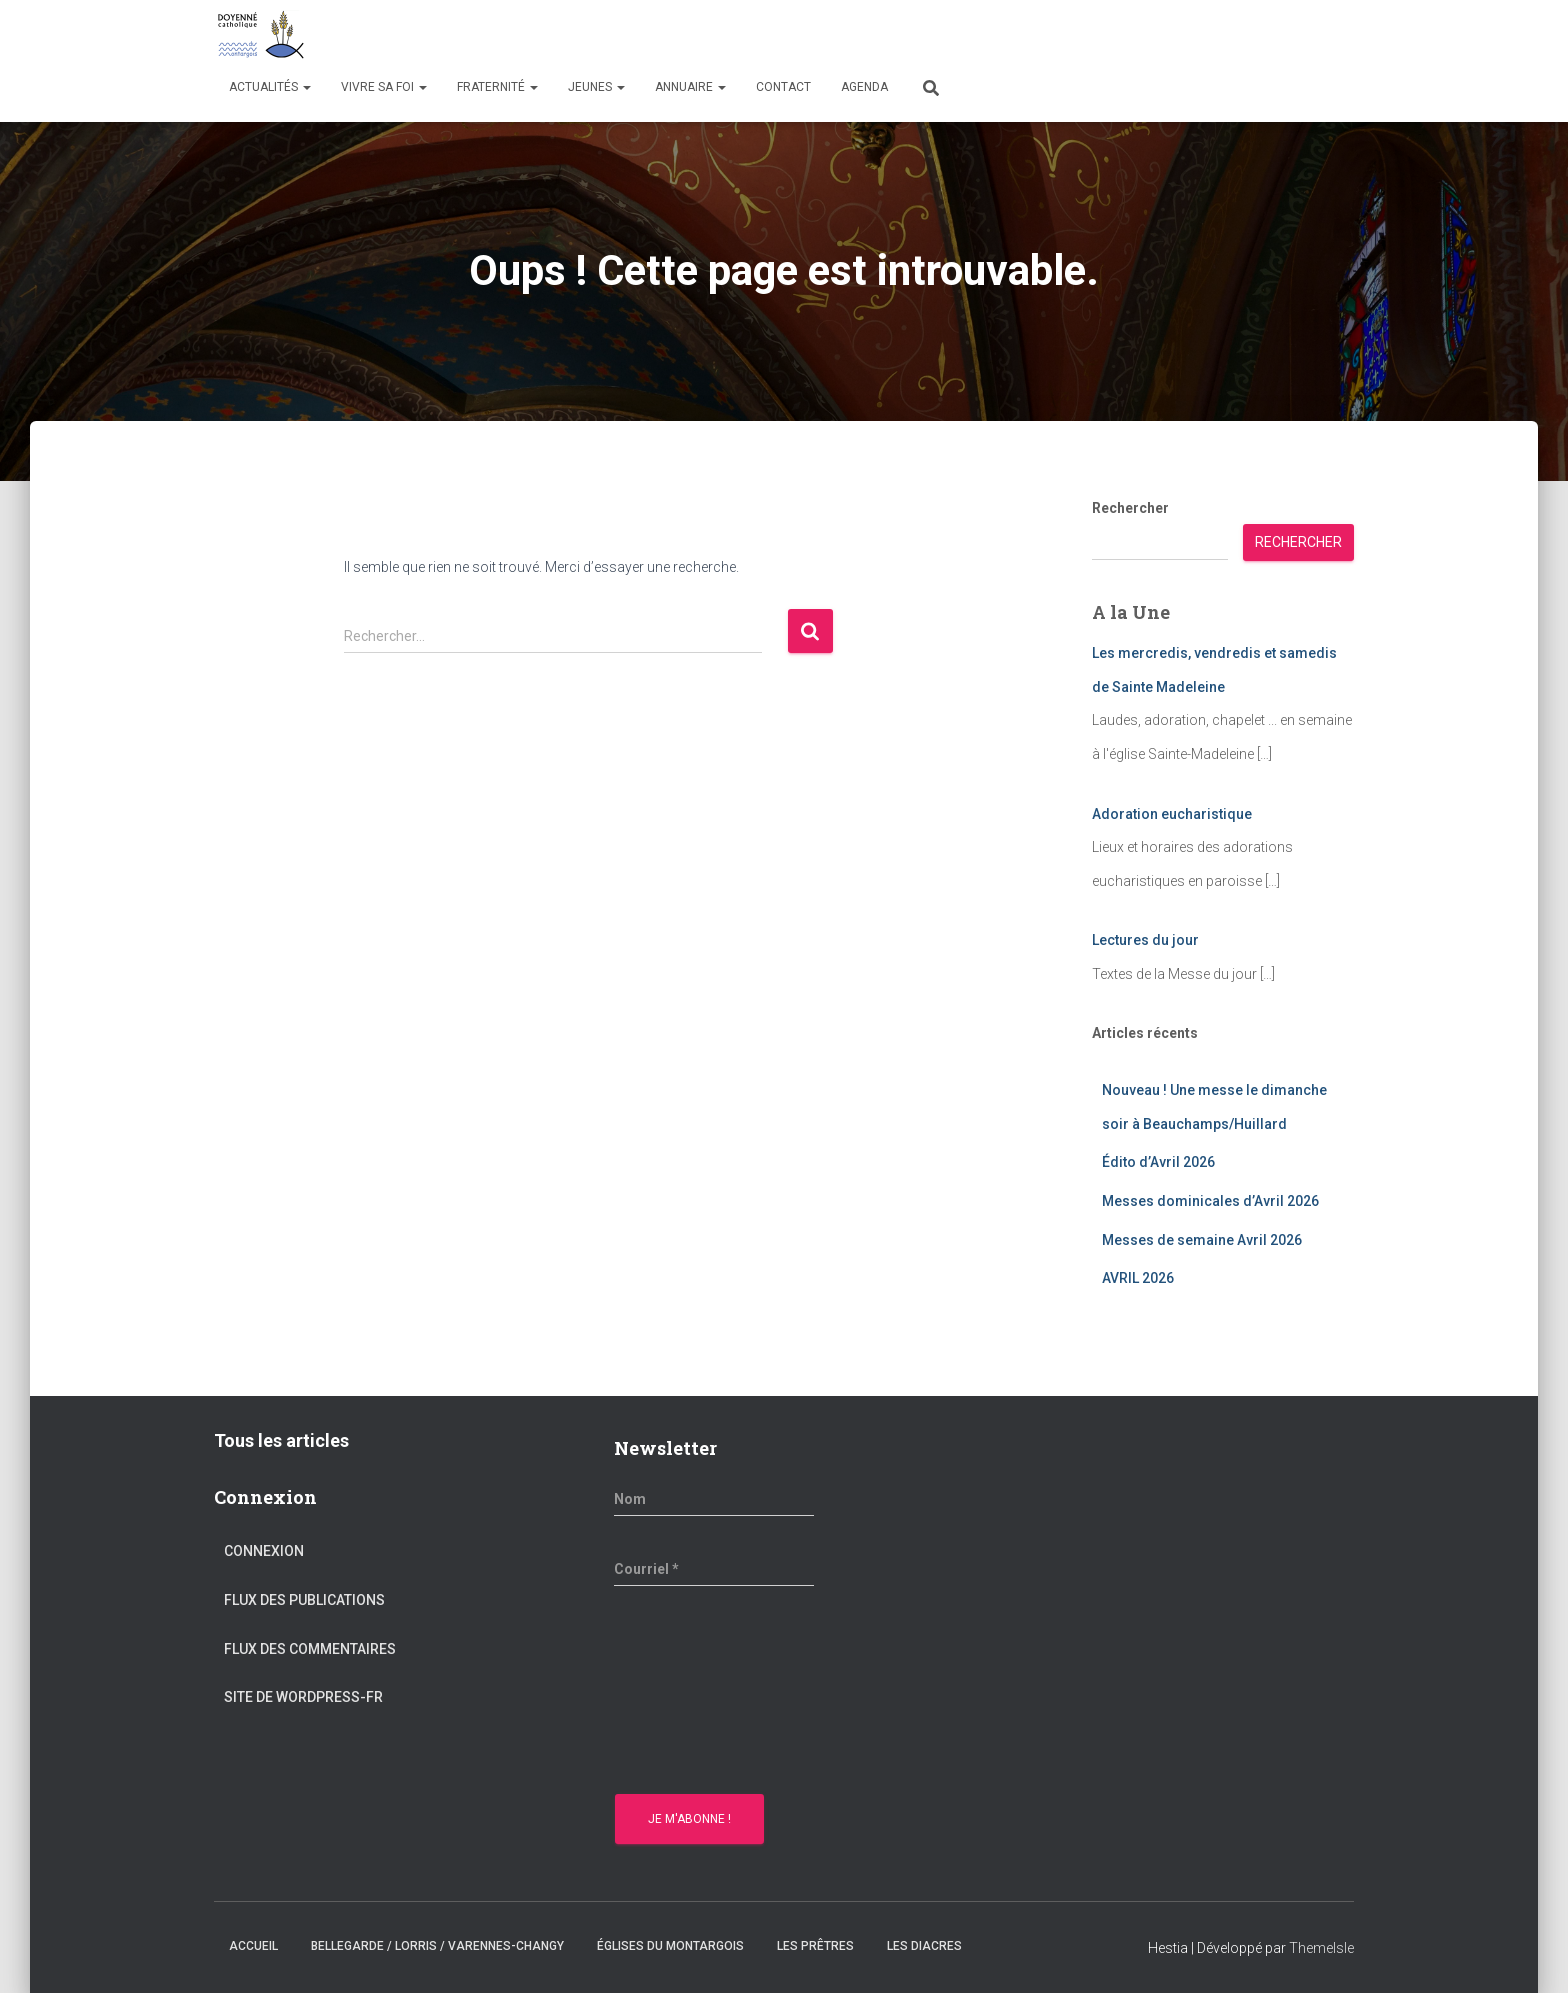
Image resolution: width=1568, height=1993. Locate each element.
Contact (783, 87)
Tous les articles (281, 1440)
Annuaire (690, 87)
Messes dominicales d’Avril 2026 (1210, 1201)
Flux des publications (304, 1600)
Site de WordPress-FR (303, 1697)
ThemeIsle (1321, 1948)
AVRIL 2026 (1138, 1278)
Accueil (253, 1946)
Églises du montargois (670, 1946)
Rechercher (1130, 508)
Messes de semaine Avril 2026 (1202, 1240)
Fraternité (497, 87)
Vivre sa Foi (384, 87)
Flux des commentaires (310, 1649)
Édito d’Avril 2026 (1158, 1162)
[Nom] (714, 1499)
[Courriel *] (714, 1569)
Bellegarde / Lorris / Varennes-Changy (437, 1946)
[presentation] (696, 1693)
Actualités (270, 87)
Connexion (264, 1551)
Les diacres (924, 1946)
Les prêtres (815, 1946)
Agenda (864, 87)
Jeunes (596, 87)
